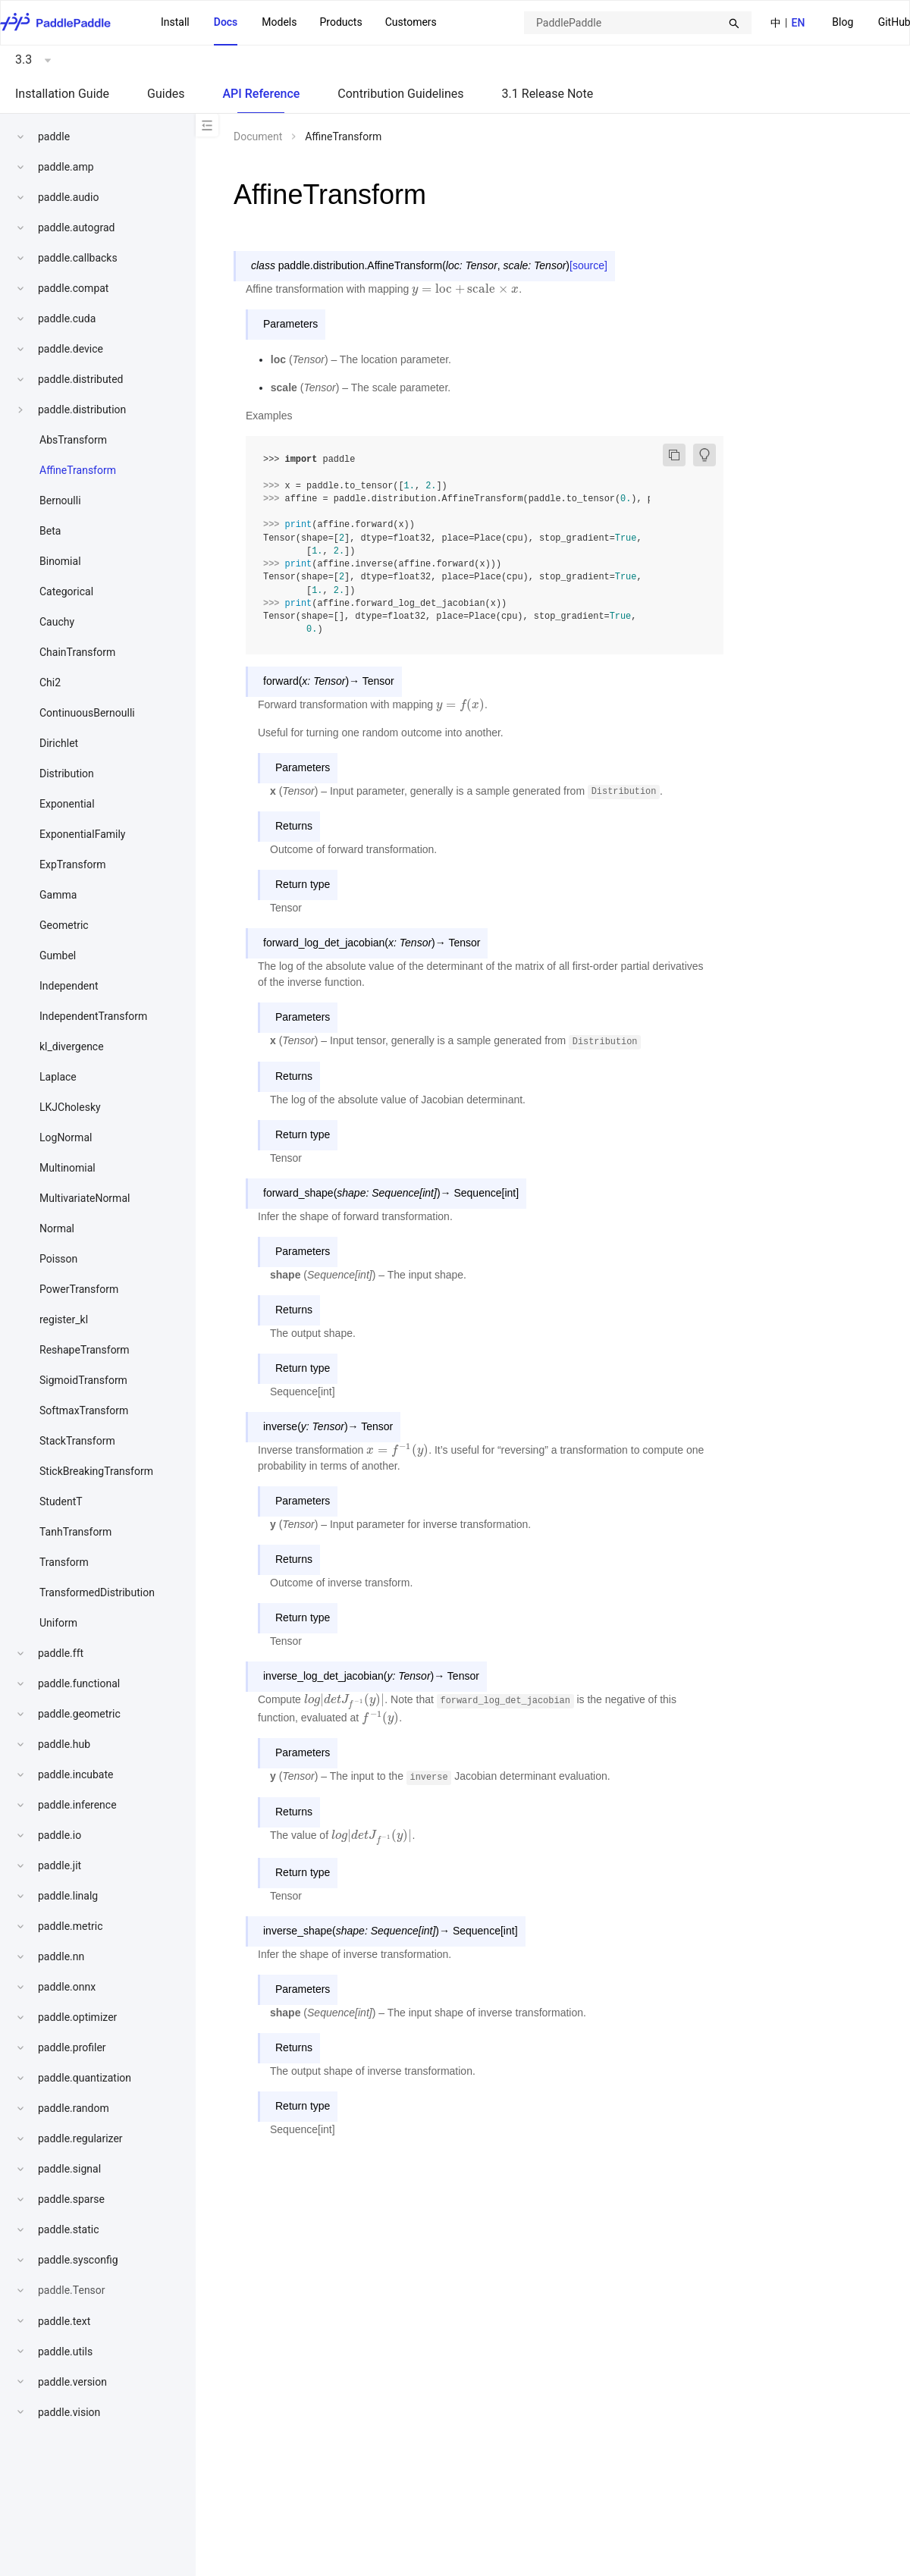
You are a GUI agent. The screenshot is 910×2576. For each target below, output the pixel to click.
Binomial (60, 561)
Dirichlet (58, 743)
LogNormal (65, 1137)
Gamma (58, 895)
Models (279, 22)
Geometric (64, 925)
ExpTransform (72, 864)
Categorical (66, 591)
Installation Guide (62, 93)
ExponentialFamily (82, 834)
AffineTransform (77, 470)
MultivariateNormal (84, 1198)
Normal (56, 1228)
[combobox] (637, 22)
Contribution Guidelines (400, 93)
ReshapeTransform (84, 1350)
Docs (226, 22)
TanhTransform (75, 1532)
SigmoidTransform (83, 1380)
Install (175, 22)
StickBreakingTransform (96, 1471)
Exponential (67, 804)
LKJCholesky (70, 1107)
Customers (411, 22)
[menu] (299, 22)
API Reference (261, 93)
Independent (69, 986)
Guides (165, 93)
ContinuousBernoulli (87, 713)
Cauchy (56, 622)
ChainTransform (77, 652)
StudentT (61, 1501)
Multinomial (67, 1168)
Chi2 (50, 682)
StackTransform (77, 1441)
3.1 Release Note (548, 93)
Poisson (58, 1259)
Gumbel (57, 955)
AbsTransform (73, 440)
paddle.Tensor (71, 2290)
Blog (842, 22)
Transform (64, 1562)
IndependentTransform (93, 1016)
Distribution (66, 773)
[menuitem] (842, 23)
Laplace (58, 1077)
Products (340, 22)
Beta (50, 531)
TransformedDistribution (97, 1592)
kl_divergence (71, 1046)
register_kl (63, 1319)
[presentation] (465, 289)
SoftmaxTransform (83, 1410)
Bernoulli (60, 500)
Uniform (58, 1623)
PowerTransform (78, 1289)
